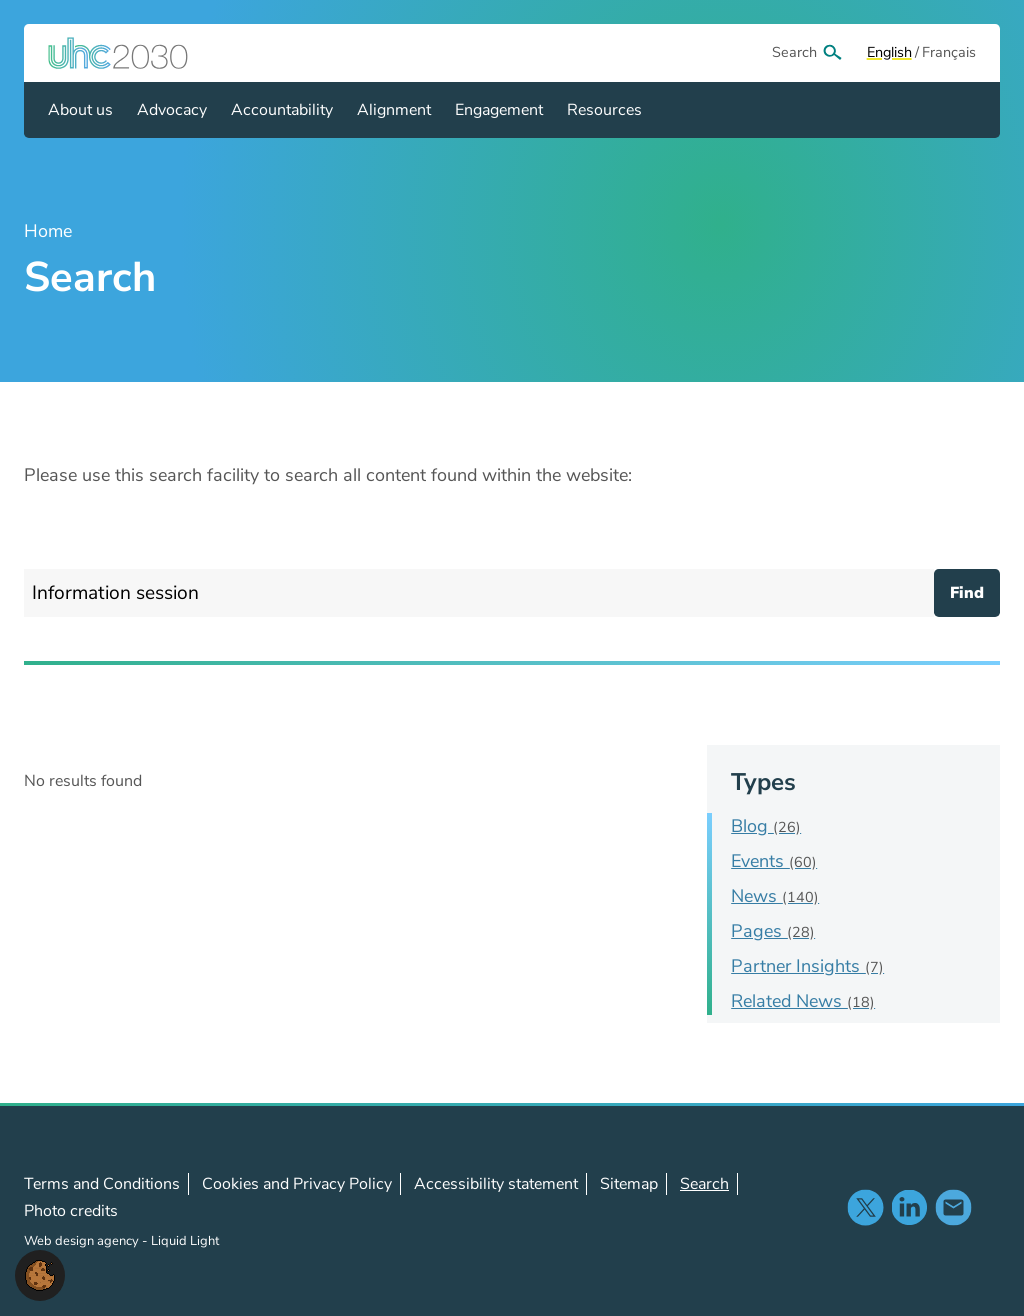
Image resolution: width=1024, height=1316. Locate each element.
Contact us (953, 1207)
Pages (773, 931)
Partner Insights (807, 966)
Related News (803, 1001)
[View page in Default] (889, 53)
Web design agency (83, 1241)
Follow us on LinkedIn (909, 1207)
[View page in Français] (949, 53)
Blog (766, 826)
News (775, 896)
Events (774, 861)
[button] (40, 1274)
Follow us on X (865, 1207)
